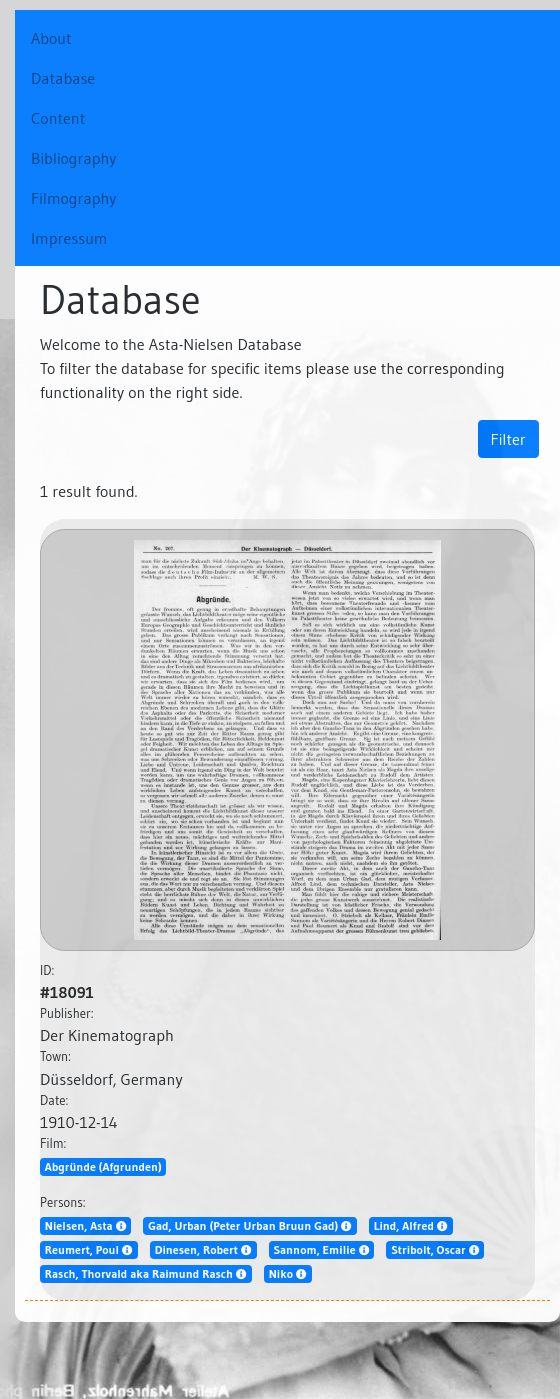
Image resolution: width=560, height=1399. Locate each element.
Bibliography (73, 158)
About (73, 36)
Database (63, 78)
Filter (508, 439)
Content (58, 118)
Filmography (73, 198)
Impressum (69, 238)
